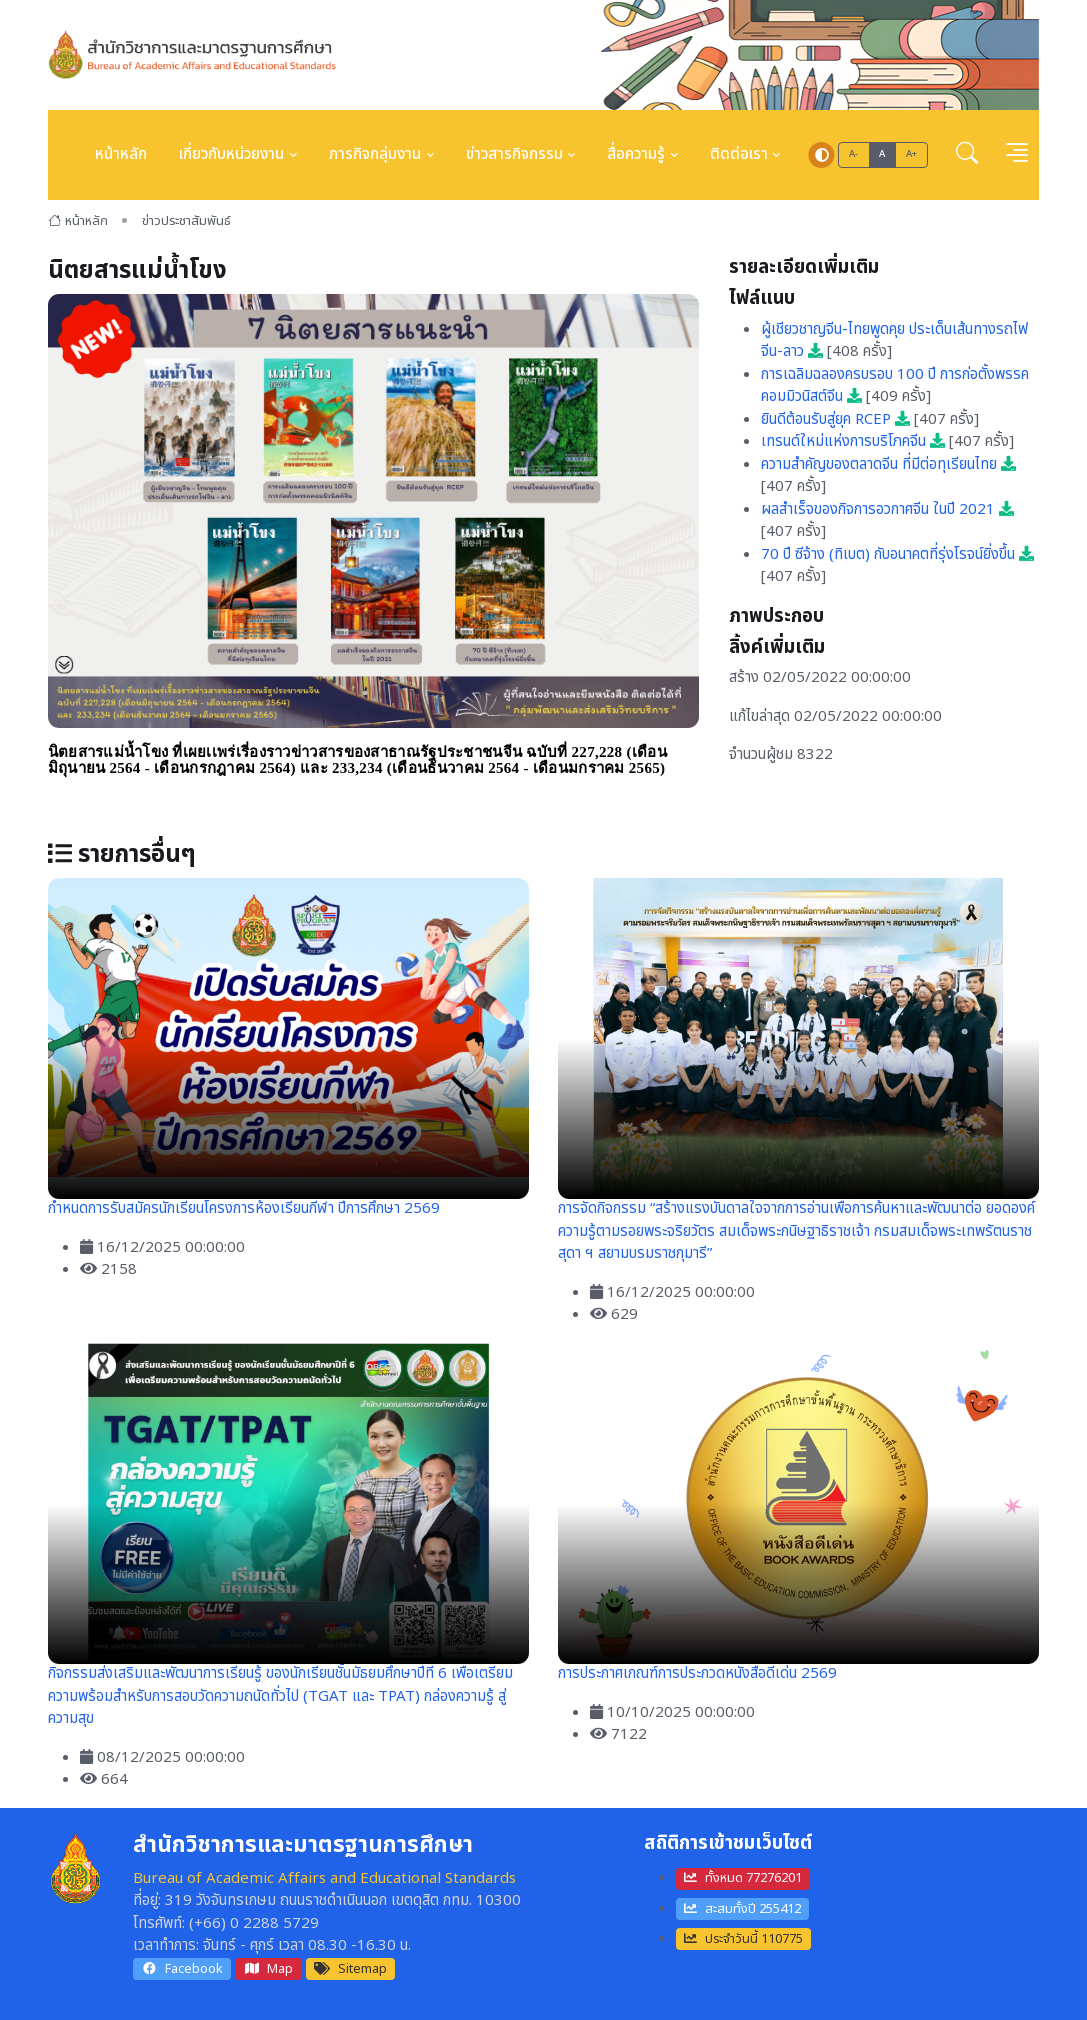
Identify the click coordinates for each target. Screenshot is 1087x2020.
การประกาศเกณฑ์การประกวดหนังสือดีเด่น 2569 (697, 1673)
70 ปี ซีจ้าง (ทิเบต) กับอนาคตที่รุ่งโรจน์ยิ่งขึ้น (897, 554)
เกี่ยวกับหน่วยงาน (231, 154)
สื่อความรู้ (636, 154)
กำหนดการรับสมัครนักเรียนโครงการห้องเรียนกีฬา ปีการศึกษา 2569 (244, 1208)
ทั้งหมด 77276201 (743, 1878)
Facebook (182, 1969)
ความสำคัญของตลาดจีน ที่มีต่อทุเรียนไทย (888, 464)
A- (854, 154)
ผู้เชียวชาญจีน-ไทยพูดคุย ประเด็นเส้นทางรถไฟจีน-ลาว (894, 341)
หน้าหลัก (121, 154)
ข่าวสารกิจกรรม (514, 154)
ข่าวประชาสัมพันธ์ (186, 221)
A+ (912, 154)
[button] (967, 154)
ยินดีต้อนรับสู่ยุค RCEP (835, 419)
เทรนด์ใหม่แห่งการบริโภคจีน (853, 441)
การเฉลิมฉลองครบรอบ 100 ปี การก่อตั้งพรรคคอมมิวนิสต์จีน (895, 386)
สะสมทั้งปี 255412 (742, 1909)
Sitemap (350, 1969)
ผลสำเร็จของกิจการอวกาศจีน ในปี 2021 (887, 509)
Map (269, 1969)
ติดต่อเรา (739, 154)
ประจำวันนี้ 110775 (743, 1939)
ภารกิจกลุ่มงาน (375, 154)
